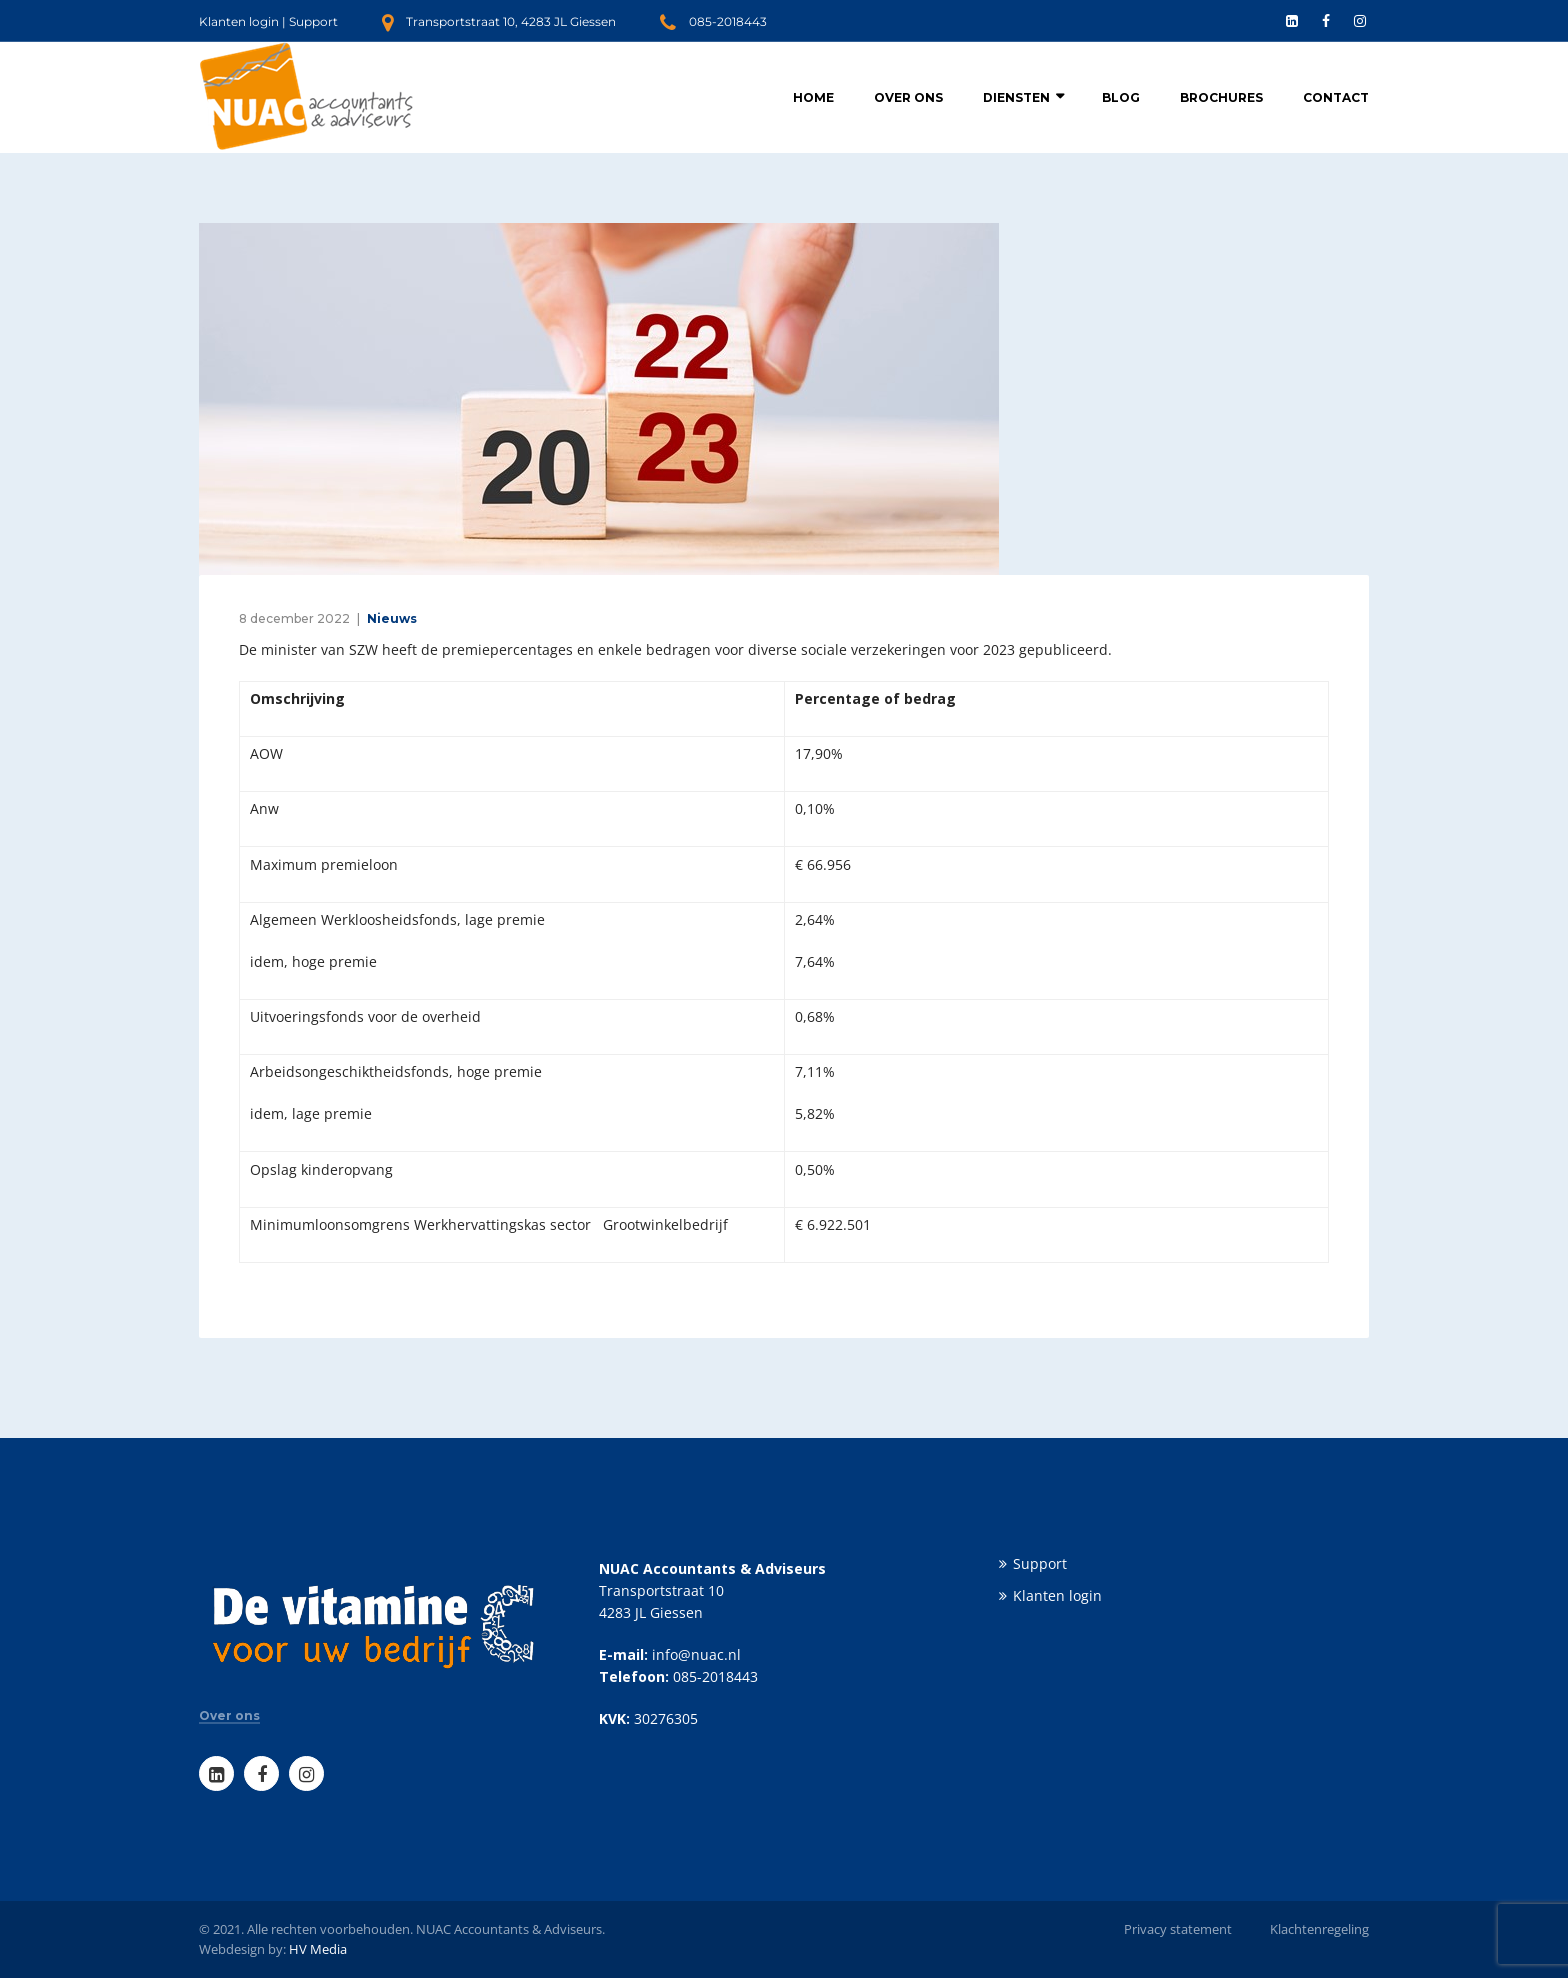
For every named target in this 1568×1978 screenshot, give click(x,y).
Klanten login (239, 21)
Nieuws (392, 618)
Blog (1121, 97)
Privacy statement (1178, 1929)
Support (313, 21)
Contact (1336, 97)
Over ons (908, 97)
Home (813, 97)
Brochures (1221, 97)
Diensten (1016, 97)
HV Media (318, 1949)
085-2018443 (728, 21)
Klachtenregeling (1319, 1929)
